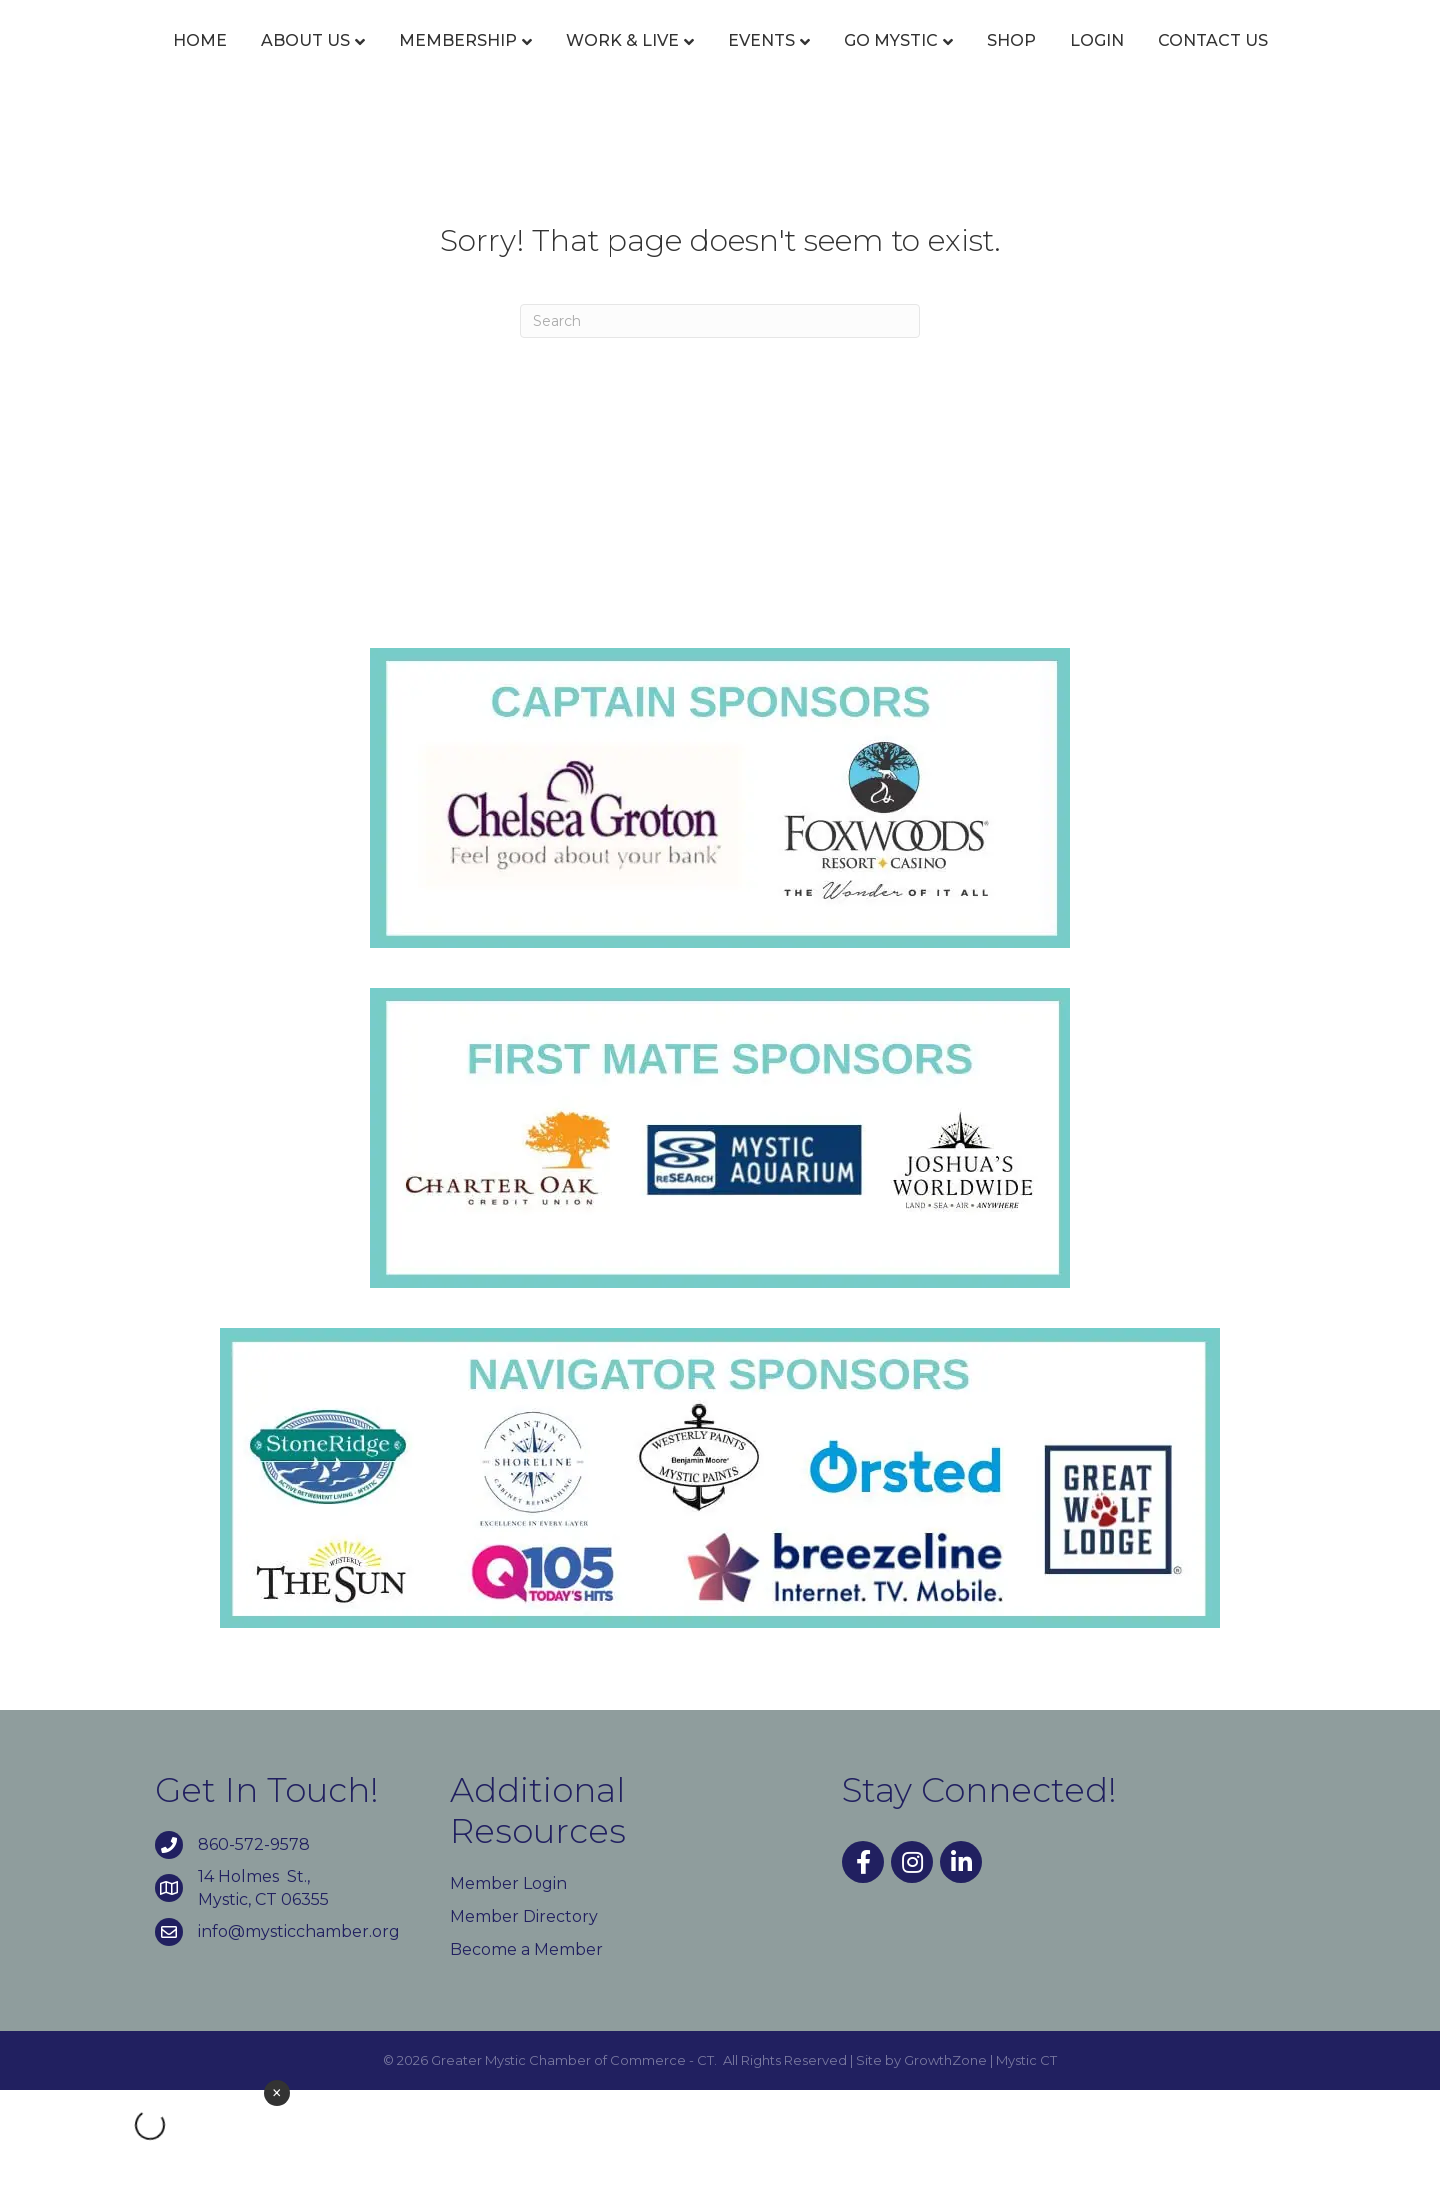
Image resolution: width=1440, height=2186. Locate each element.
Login (1284, 62)
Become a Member (526, 2045)
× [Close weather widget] (277, 2093)
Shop (1198, 62)
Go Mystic (1078, 62)
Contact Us (720, 137)
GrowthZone (945, 2157)
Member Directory (524, 2012)
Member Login (508, 1979)
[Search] (720, 417)
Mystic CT (1026, 2157)
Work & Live (579, 62)
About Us (262, 62)
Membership (415, 62)
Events (718, 62)
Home (157, 62)
